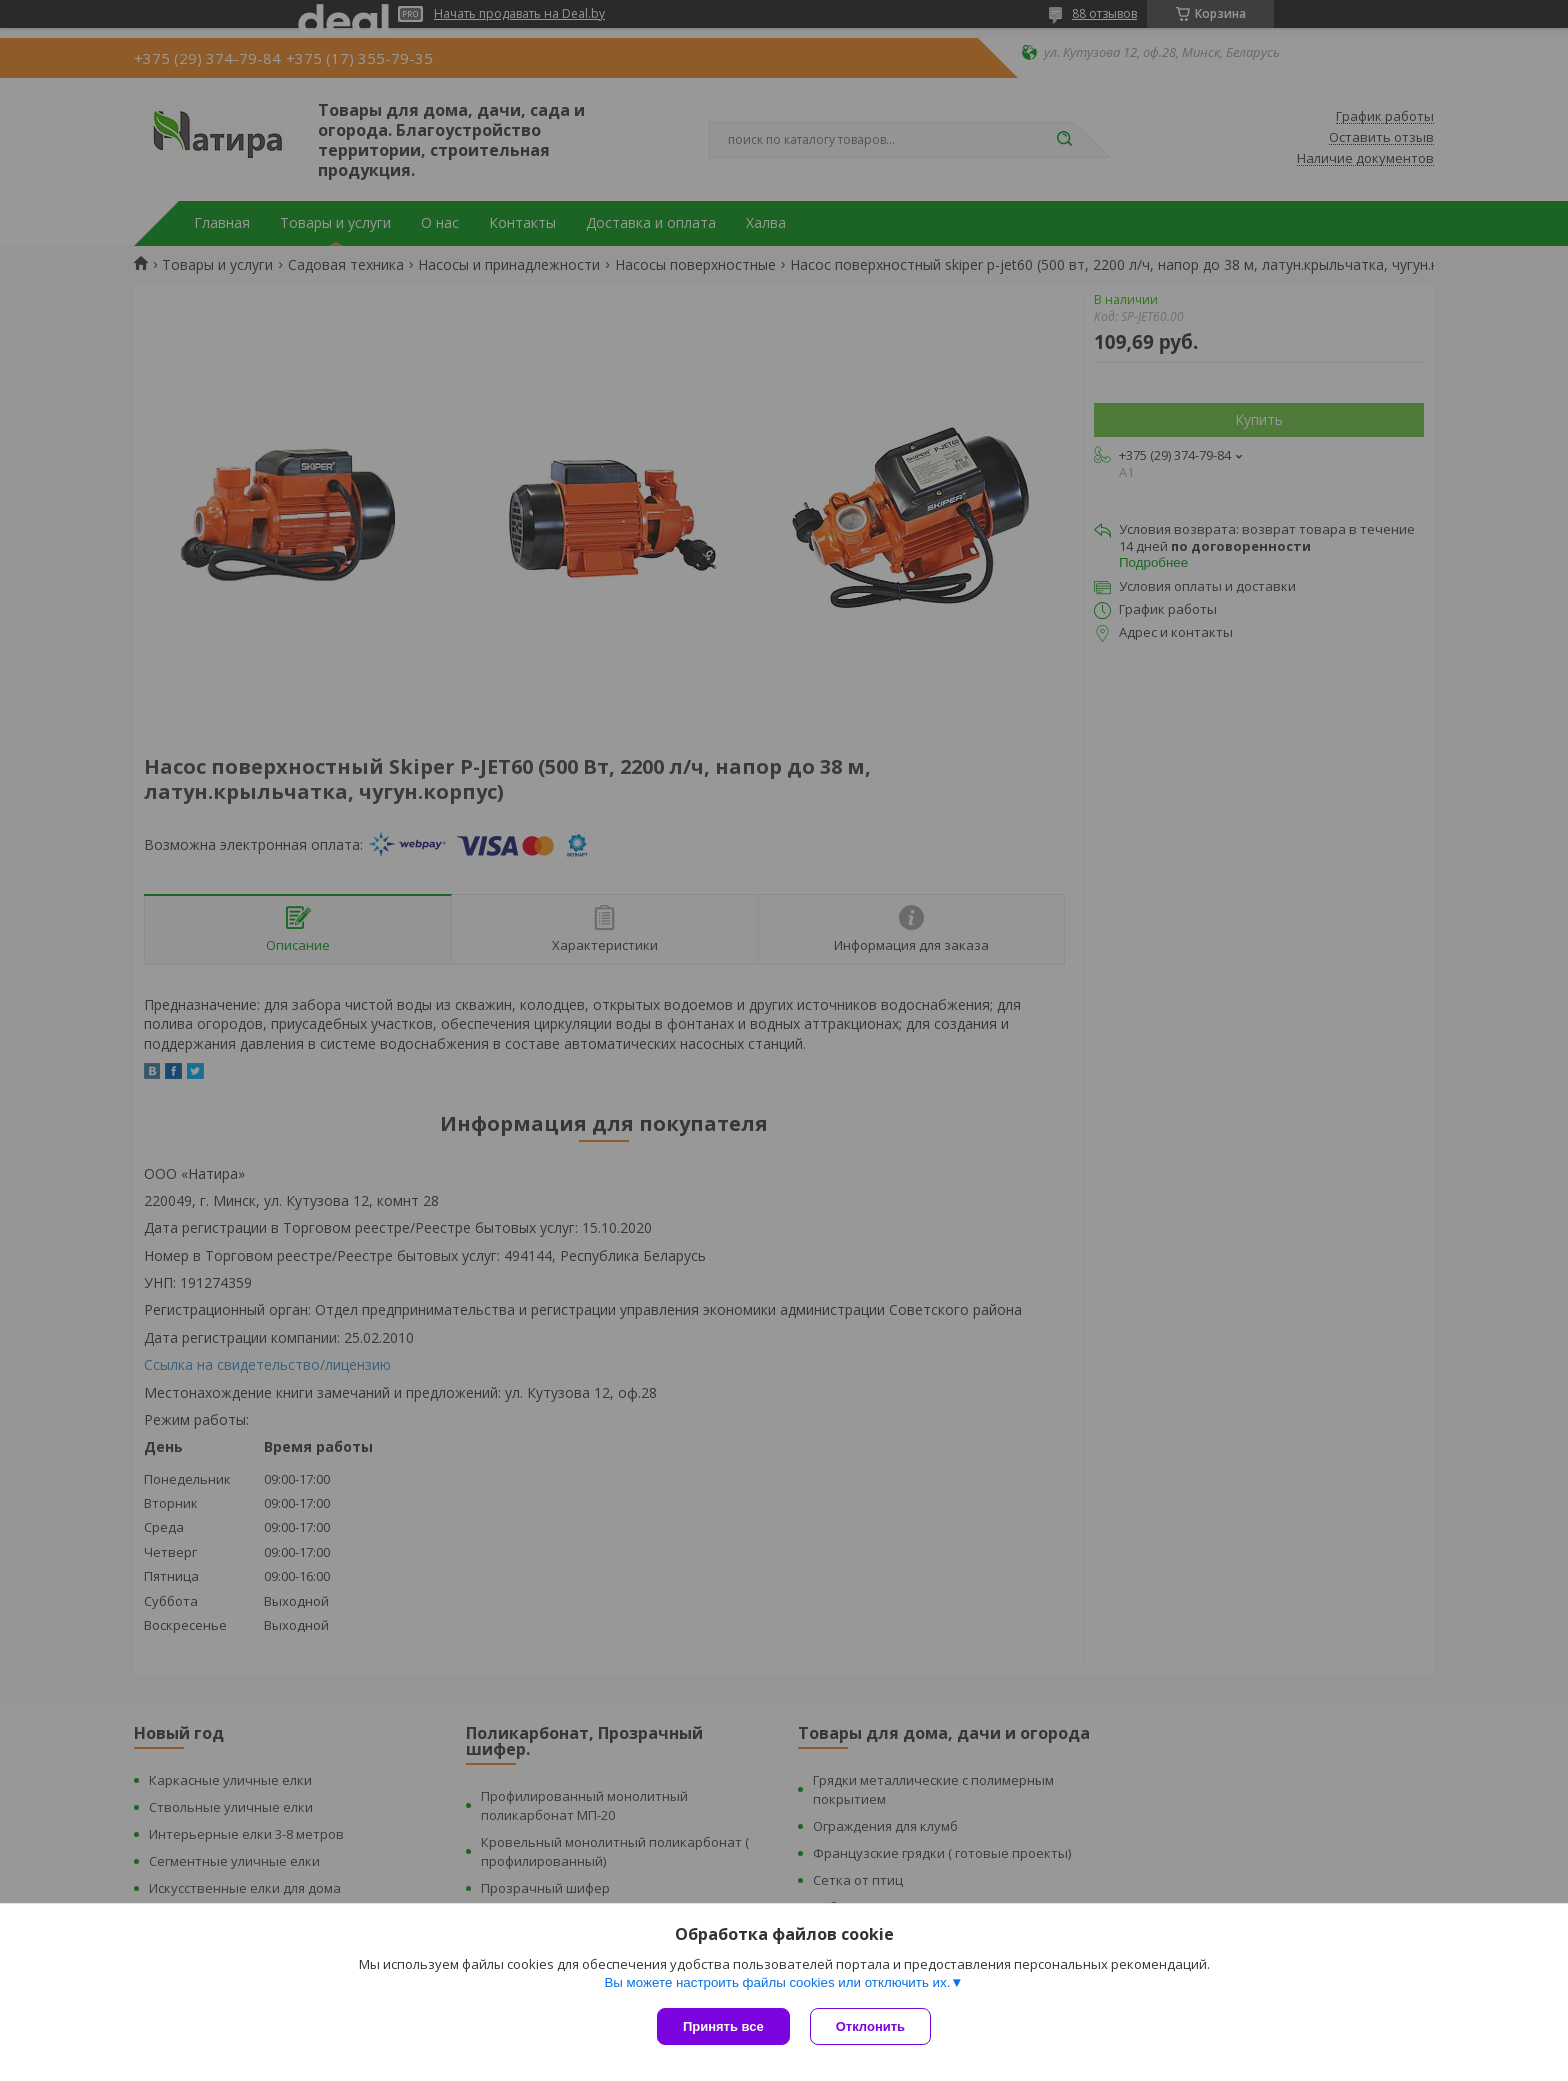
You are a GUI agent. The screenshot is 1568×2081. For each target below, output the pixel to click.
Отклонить (870, 2026)
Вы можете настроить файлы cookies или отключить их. (777, 1982)
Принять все (723, 2026)
